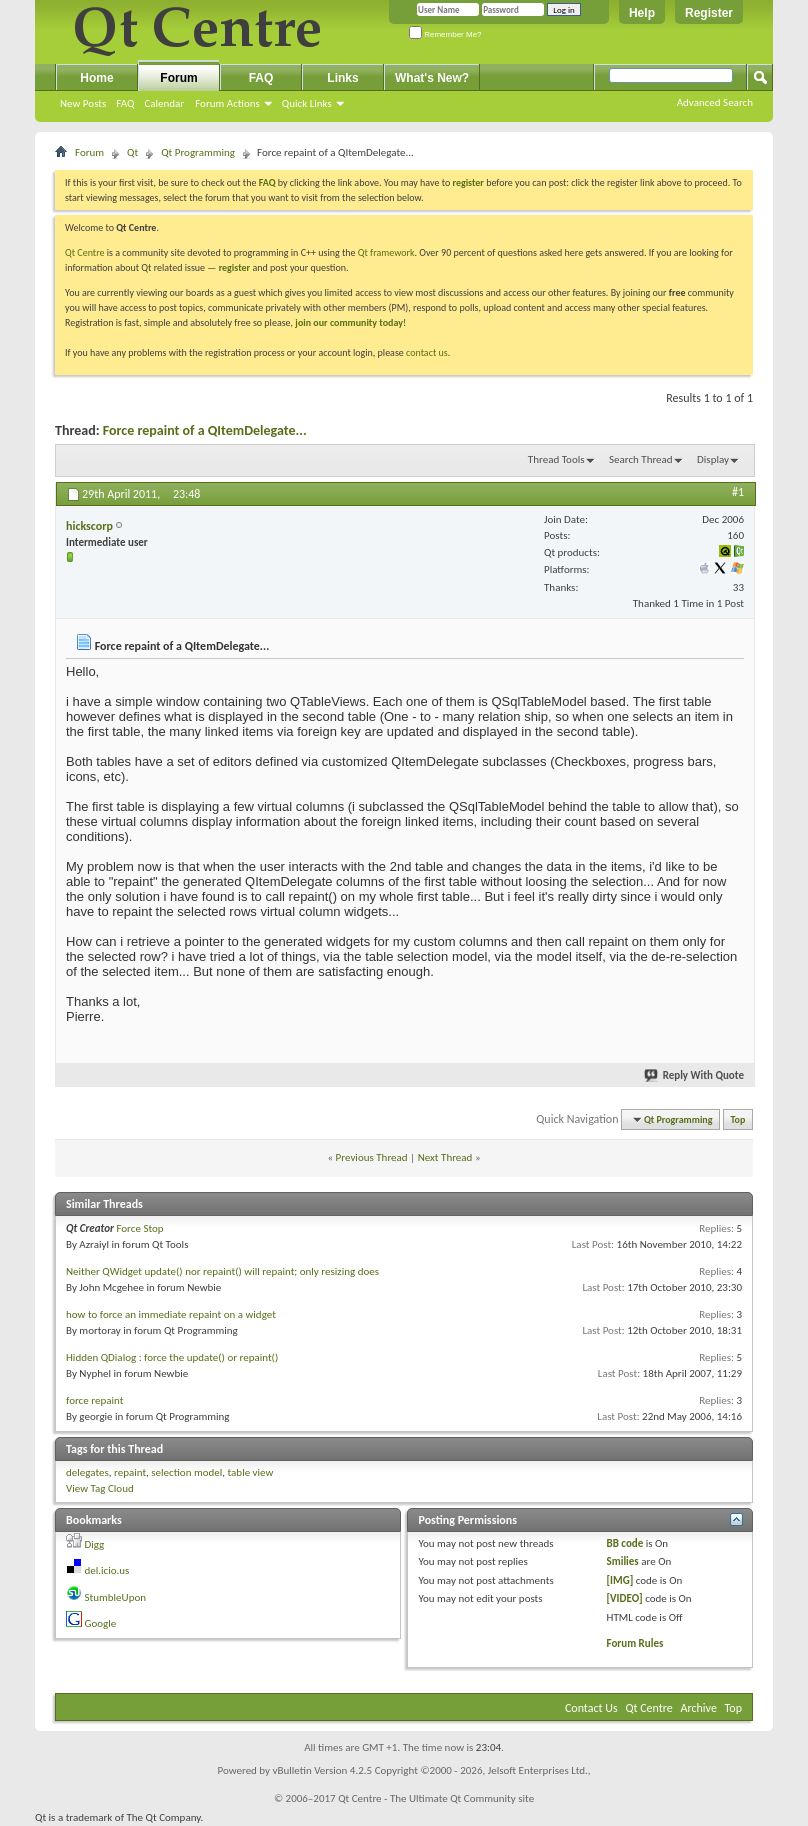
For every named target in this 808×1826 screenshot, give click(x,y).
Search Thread (641, 459)
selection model (186, 1472)
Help (642, 13)
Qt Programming (198, 152)
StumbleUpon (116, 1597)
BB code (625, 1543)
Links (342, 78)
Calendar (164, 103)
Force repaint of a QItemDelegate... (205, 430)
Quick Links (307, 103)
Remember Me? (445, 34)
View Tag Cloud (100, 1488)
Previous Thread (372, 1157)
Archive (699, 1708)
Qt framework (386, 252)
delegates (87, 1472)
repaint (130, 1472)
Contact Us (591, 1708)
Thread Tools (556, 459)
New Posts (83, 103)
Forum (178, 78)
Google (101, 1623)
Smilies (623, 1561)
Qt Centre (85, 252)
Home (96, 78)
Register (709, 13)
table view (251, 1472)
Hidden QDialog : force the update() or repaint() (172, 1357)
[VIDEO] (625, 1598)
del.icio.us (107, 1570)
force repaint (94, 1400)
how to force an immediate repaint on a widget (171, 1314)
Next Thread (445, 1157)
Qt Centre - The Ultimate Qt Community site (436, 1798)
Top (738, 1119)
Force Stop (139, 1228)
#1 (738, 492)
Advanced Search (715, 102)
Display (713, 459)
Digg (95, 1544)
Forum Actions (227, 103)
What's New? (432, 78)
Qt (132, 152)
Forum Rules (635, 1643)
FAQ (125, 103)
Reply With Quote (695, 1075)
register (234, 267)
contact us (427, 352)
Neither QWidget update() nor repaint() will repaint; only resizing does (222, 1271)
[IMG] (620, 1580)
